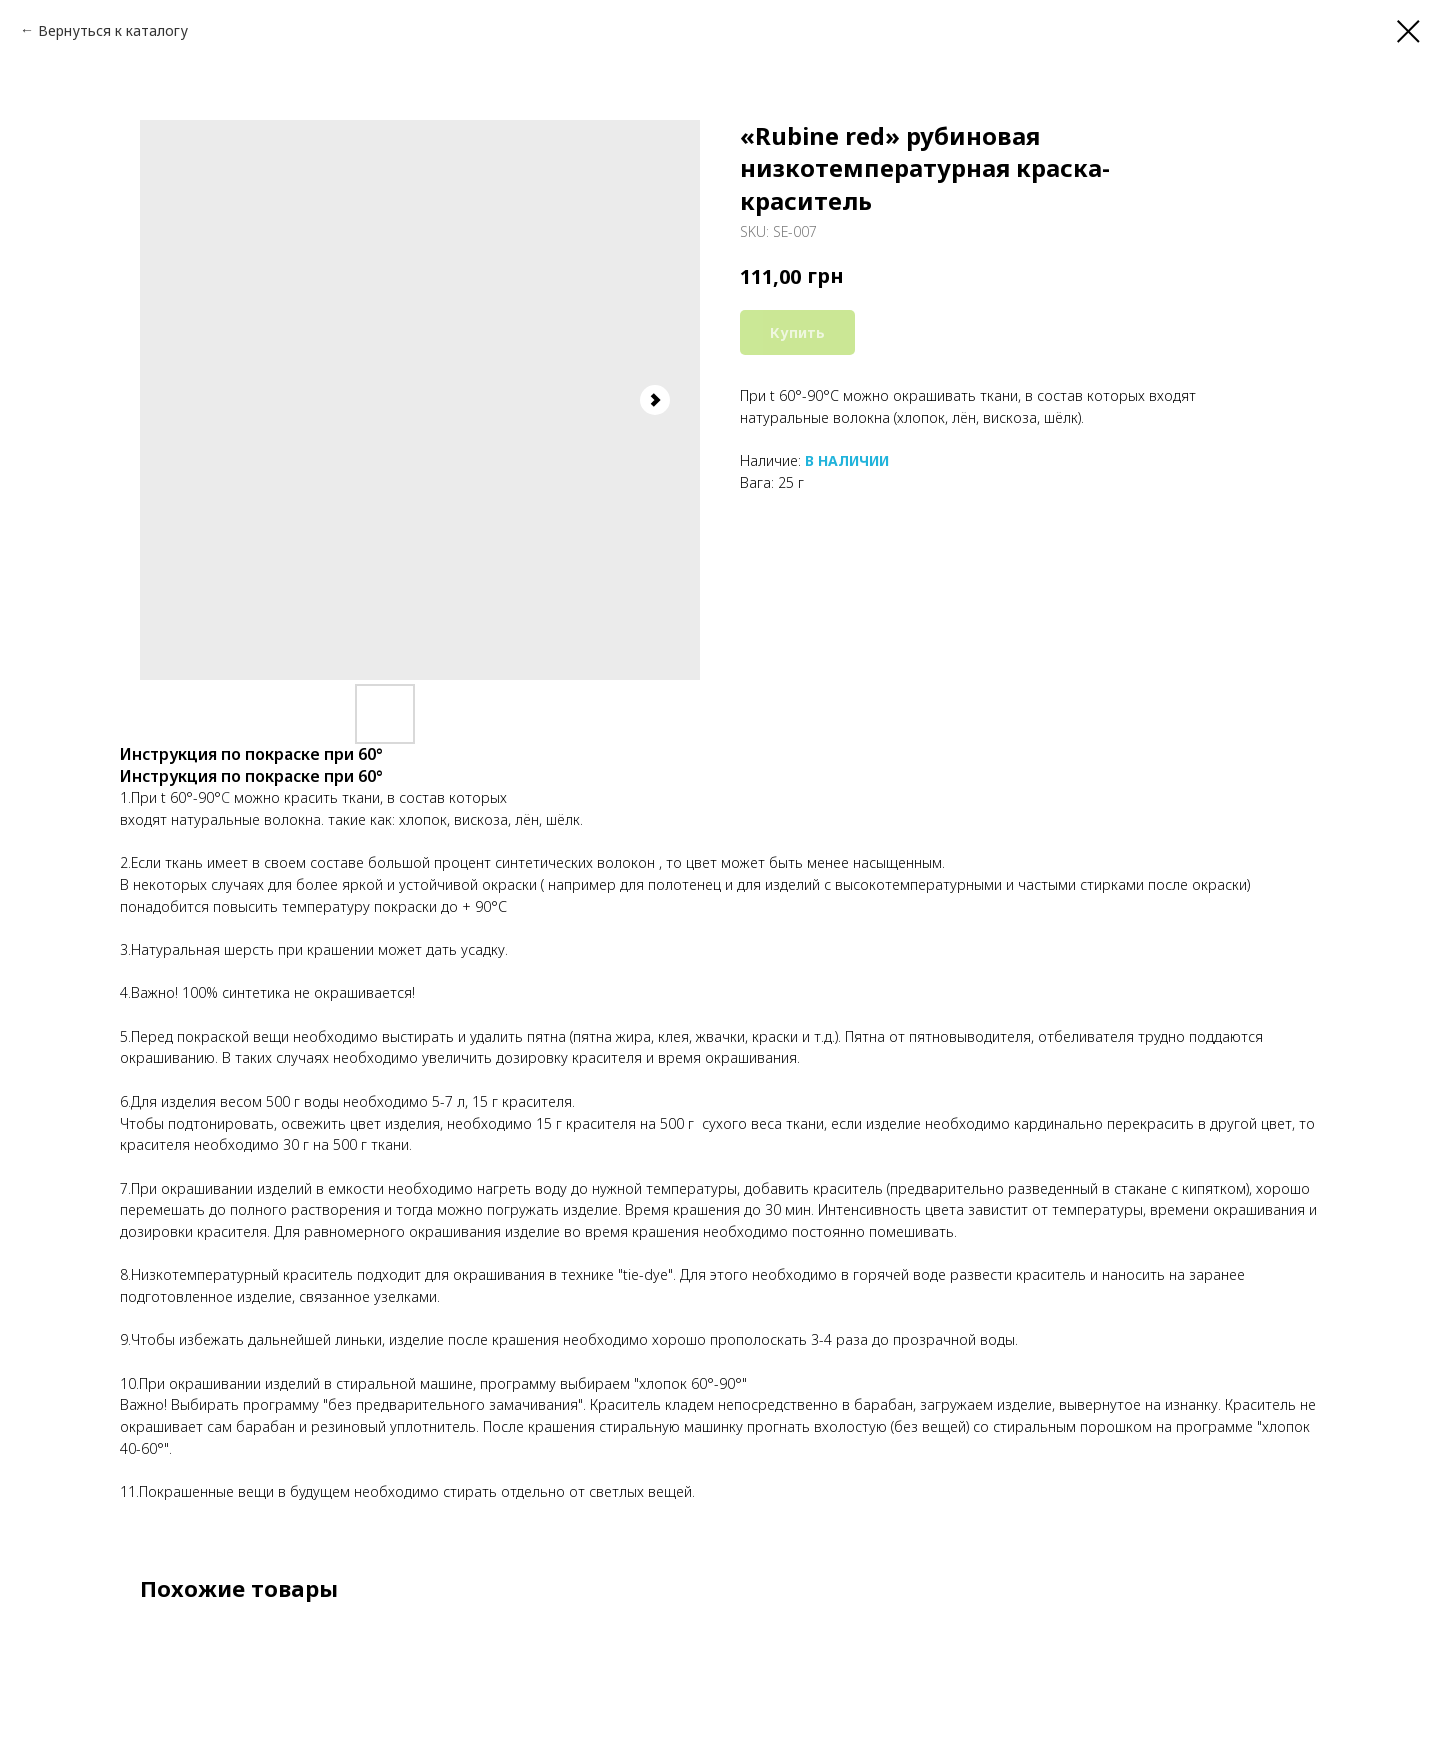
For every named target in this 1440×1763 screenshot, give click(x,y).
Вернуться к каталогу (113, 30)
